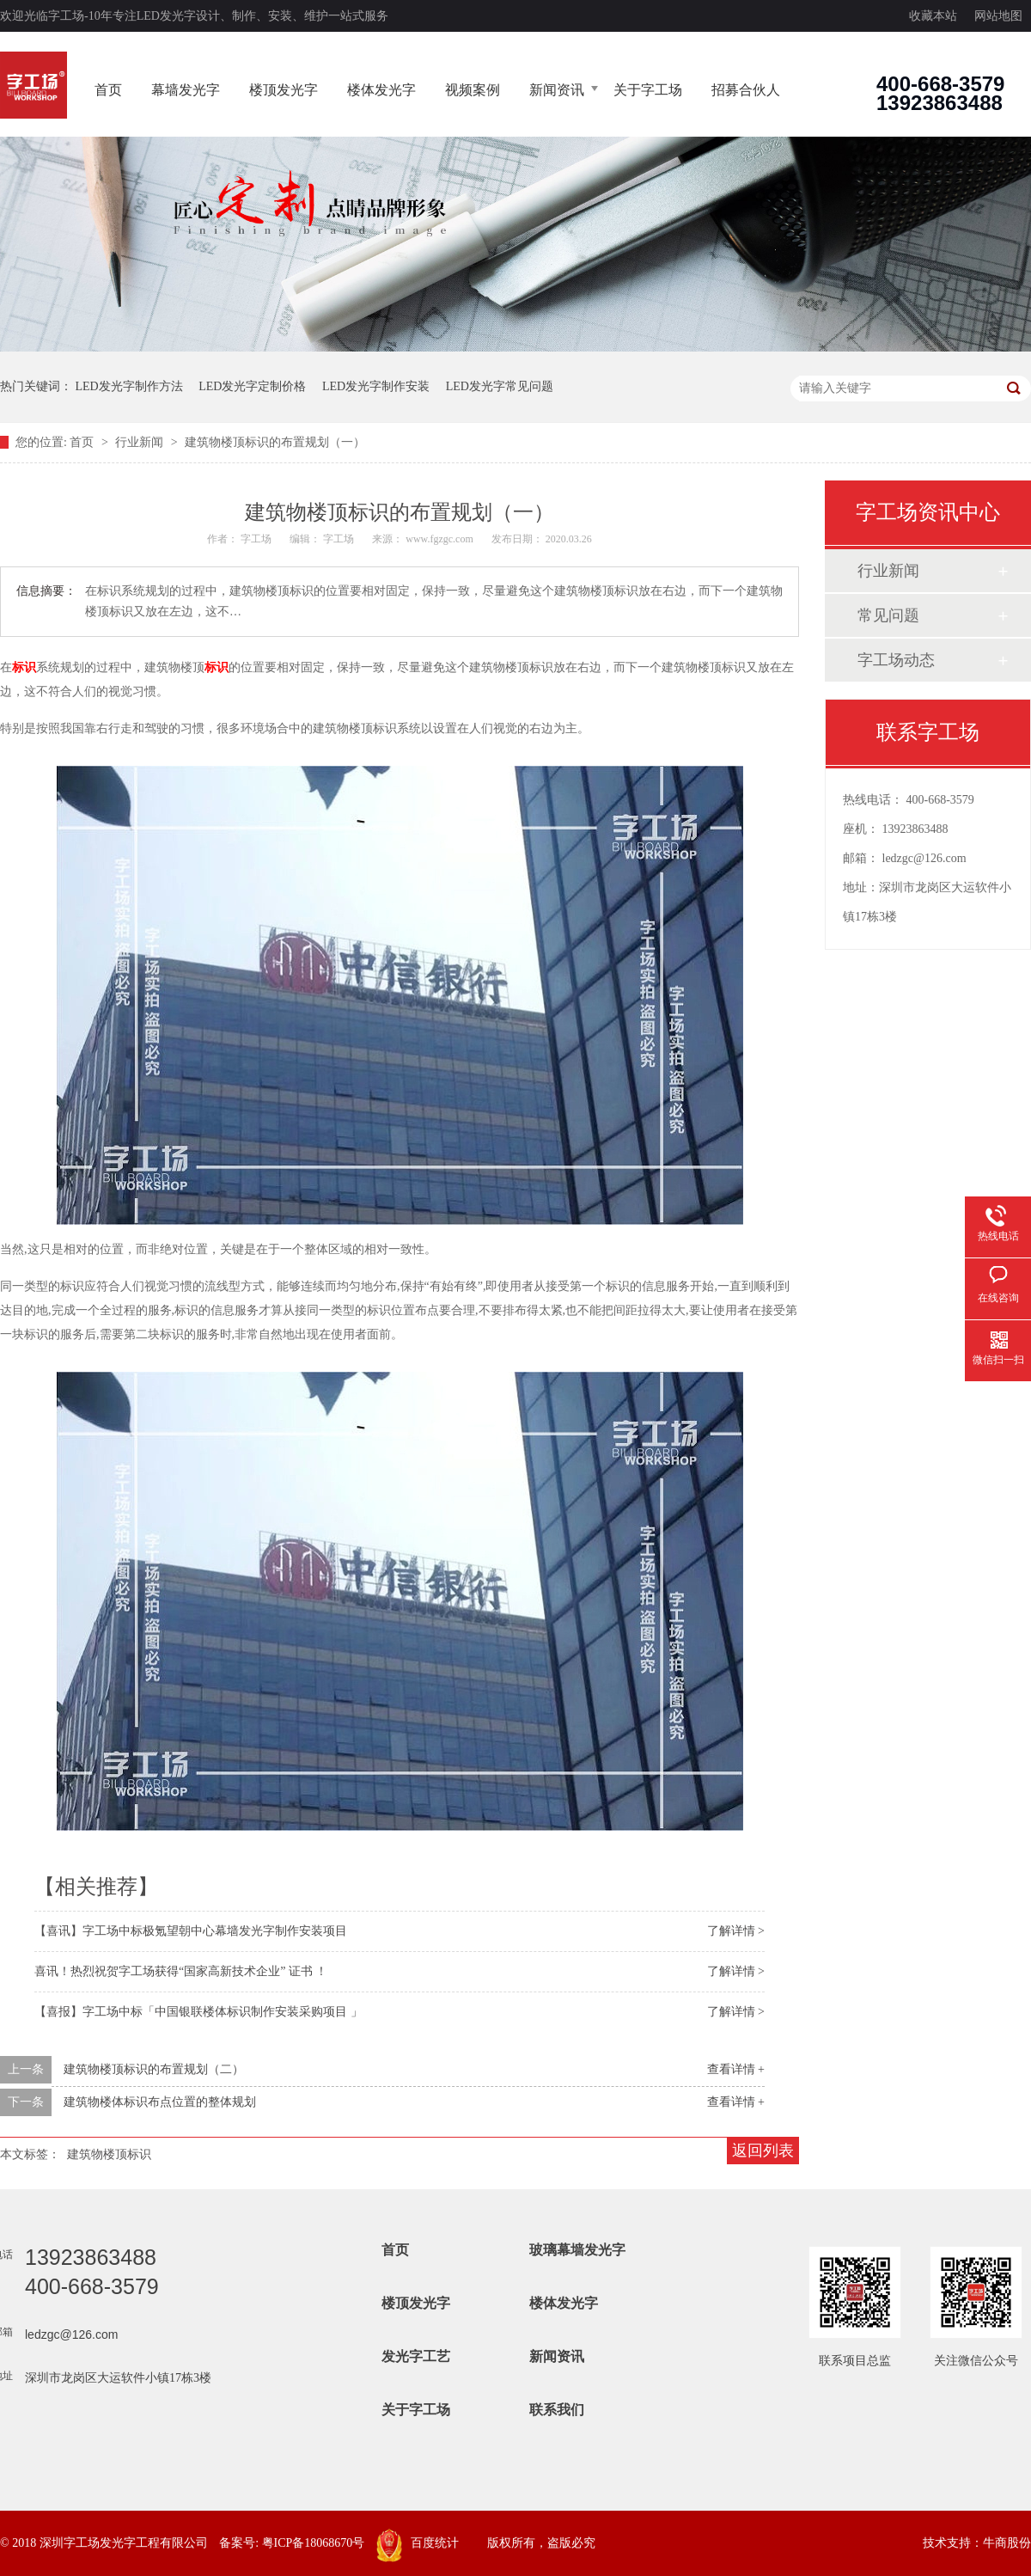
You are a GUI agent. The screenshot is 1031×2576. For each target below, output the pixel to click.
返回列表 (763, 2150)
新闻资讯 (556, 90)
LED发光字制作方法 (129, 386)
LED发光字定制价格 (252, 386)
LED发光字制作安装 (376, 386)
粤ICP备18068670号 (313, 2542)
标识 (24, 667)
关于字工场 (647, 90)
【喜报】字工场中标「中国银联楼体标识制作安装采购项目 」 (198, 2011)
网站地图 (998, 15)
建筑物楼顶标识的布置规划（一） (275, 442)
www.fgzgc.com (439, 539)
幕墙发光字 (185, 90)
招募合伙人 (745, 90)
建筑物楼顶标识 (109, 2154)
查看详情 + (736, 2069)
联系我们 (556, 2409)
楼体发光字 (381, 90)
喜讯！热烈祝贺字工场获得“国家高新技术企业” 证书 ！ (180, 1971)
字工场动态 (896, 660)
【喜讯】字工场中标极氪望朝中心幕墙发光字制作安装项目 (190, 1930)
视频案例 (472, 90)
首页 (108, 90)
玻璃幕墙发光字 (577, 2250)
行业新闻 (141, 442)
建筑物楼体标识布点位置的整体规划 (160, 2102)
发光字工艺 (415, 2356)
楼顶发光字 (283, 90)
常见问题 (888, 615)
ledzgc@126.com (924, 858)
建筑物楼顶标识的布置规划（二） (154, 2069)
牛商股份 (1007, 2542)
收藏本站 (933, 15)
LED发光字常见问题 (499, 386)
